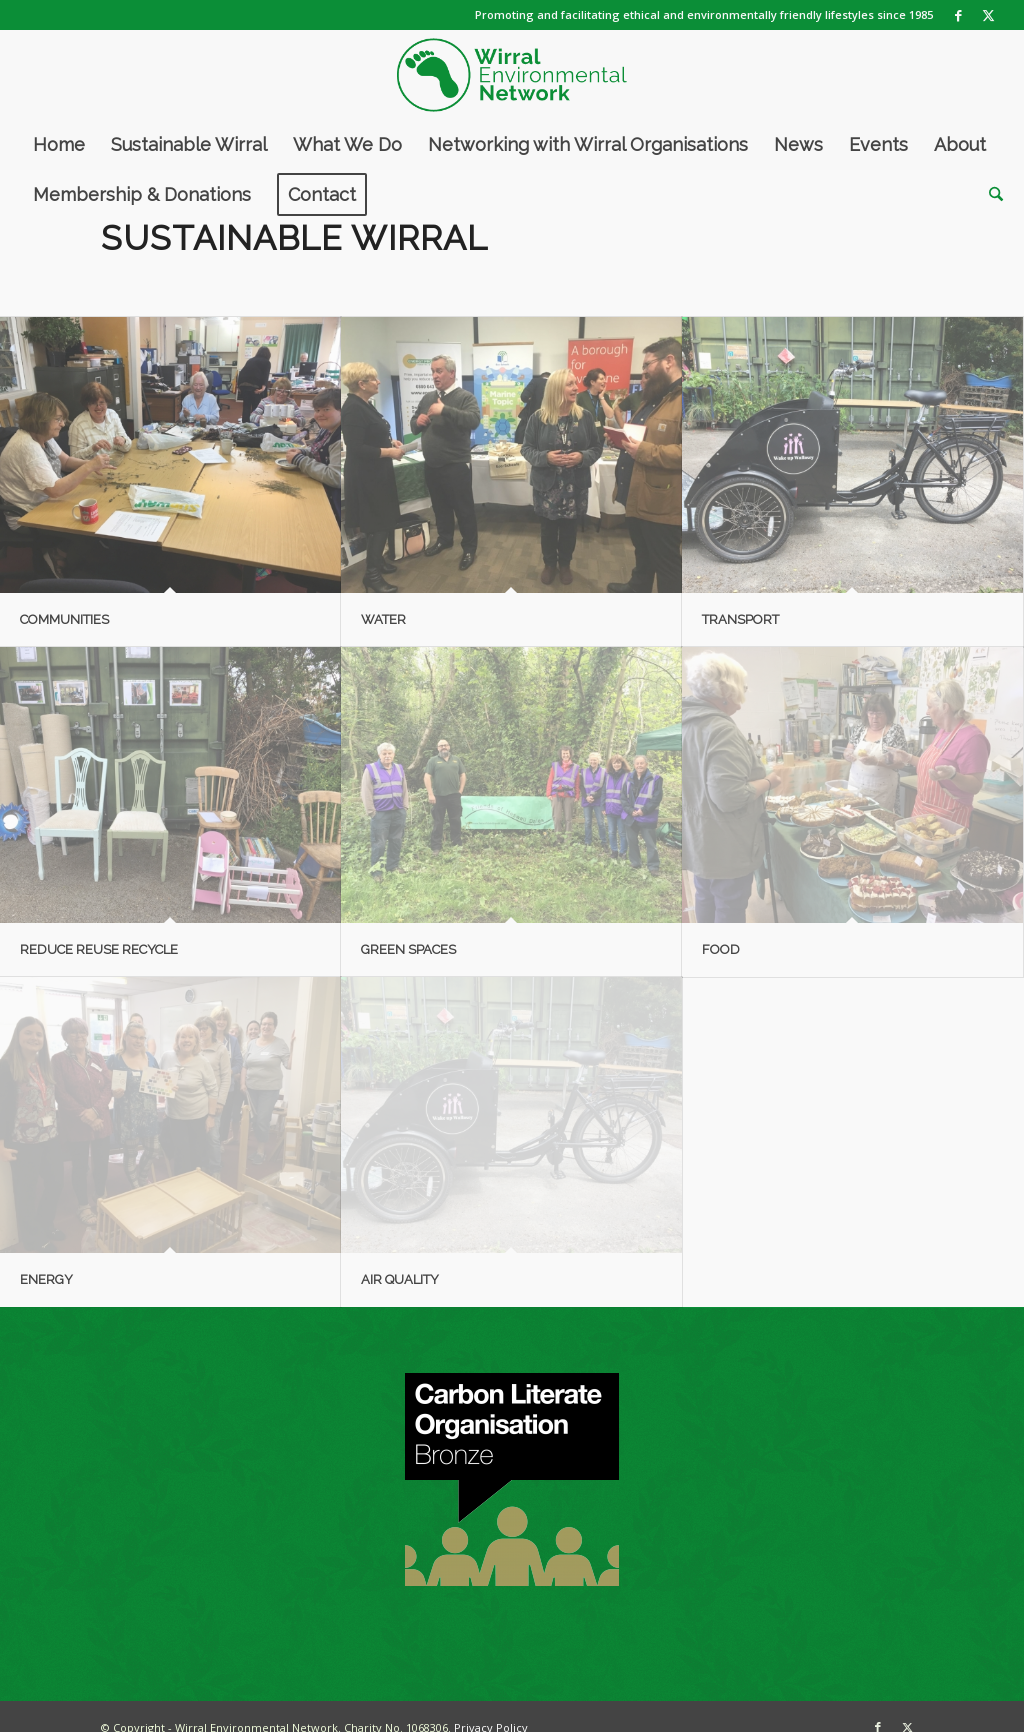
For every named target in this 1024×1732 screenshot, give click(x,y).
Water (383, 619)
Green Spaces (408, 949)
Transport (740, 619)
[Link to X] (989, 15)
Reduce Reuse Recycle (99, 949)
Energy (46, 1279)
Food (721, 949)
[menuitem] (59, 145)
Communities (64, 619)
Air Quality (400, 1279)
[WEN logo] (512, 75)
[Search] (989, 195)
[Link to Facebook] (958, 15)
